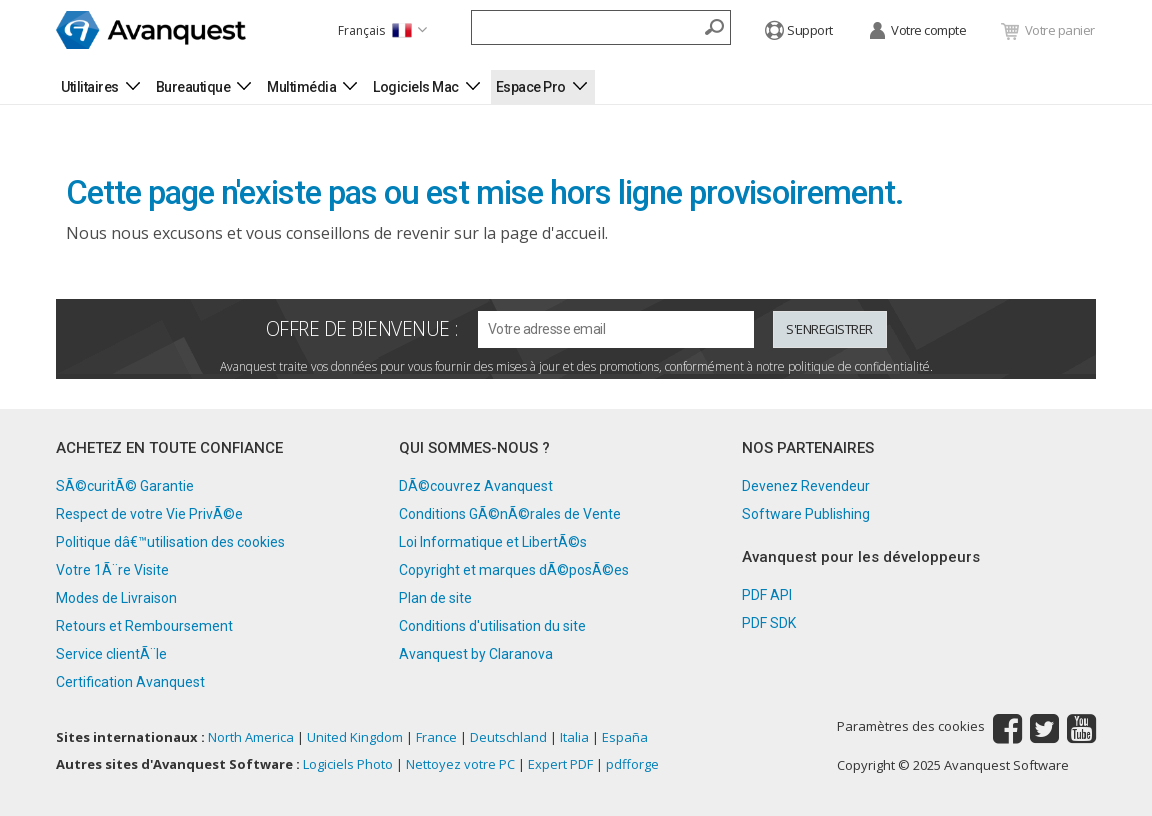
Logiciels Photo (348, 764)
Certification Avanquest (130, 682)
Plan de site (435, 598)
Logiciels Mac (416, 87)
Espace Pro (531, 87)
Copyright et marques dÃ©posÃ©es (514, 570)
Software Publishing (806, 514)
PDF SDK (769, 623)
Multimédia (301, 87)
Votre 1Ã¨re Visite (112, 570)
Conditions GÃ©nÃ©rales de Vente (510, 514)
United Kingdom (355, 737)
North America (251, 737)
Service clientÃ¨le (111, 654)
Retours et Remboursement (144, 626)
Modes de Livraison (116, 598)
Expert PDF (560, 764)
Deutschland (508, 737)
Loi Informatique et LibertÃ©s (493, 542)
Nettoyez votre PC (460, 764)
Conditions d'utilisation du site (492, 626)
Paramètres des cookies (911, 727)
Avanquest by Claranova (476, 654)
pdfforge (632, 764)
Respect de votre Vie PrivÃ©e (149, 514)
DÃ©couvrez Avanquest (476, 486)
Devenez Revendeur (806, 486)
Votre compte (917, 31)
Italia (574, 737)
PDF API (767, 595)
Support (799, 31)
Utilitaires (90, 87)
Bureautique (193, 87)
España (625, 737)
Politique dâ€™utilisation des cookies (170, 542)
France (436, 737)
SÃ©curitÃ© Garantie (125, 486)
